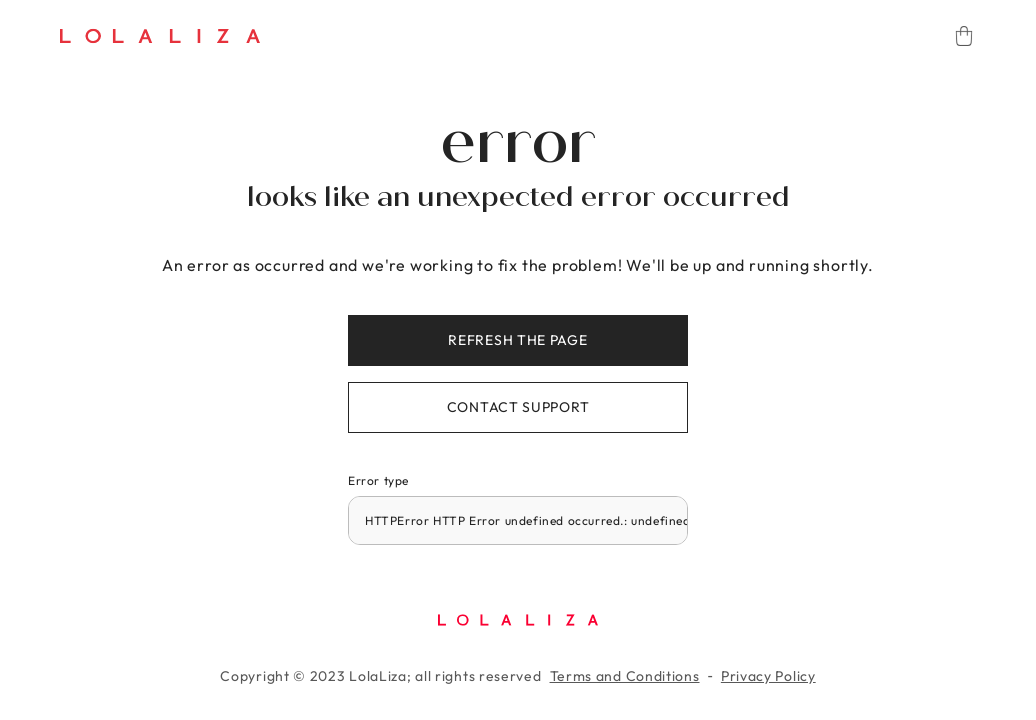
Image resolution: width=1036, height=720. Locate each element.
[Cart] (964, 36)
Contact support (518, 407)
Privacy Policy (768, 676)
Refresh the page (517, 340)
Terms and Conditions (625, 676)
